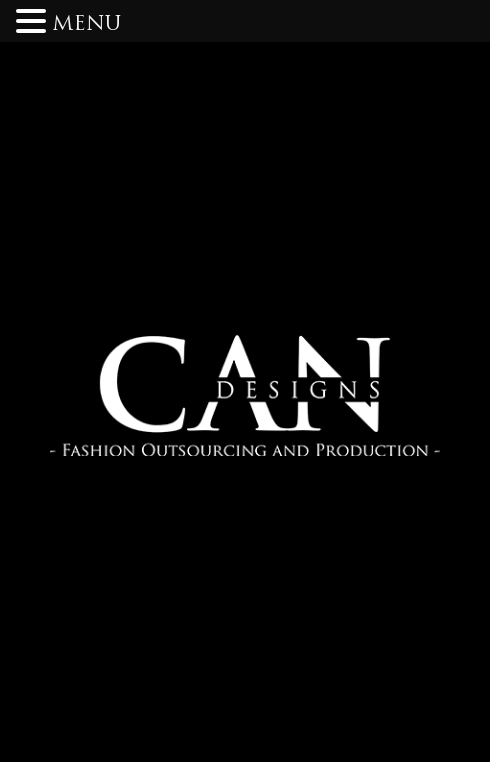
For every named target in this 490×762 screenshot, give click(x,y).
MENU (86, 25)
